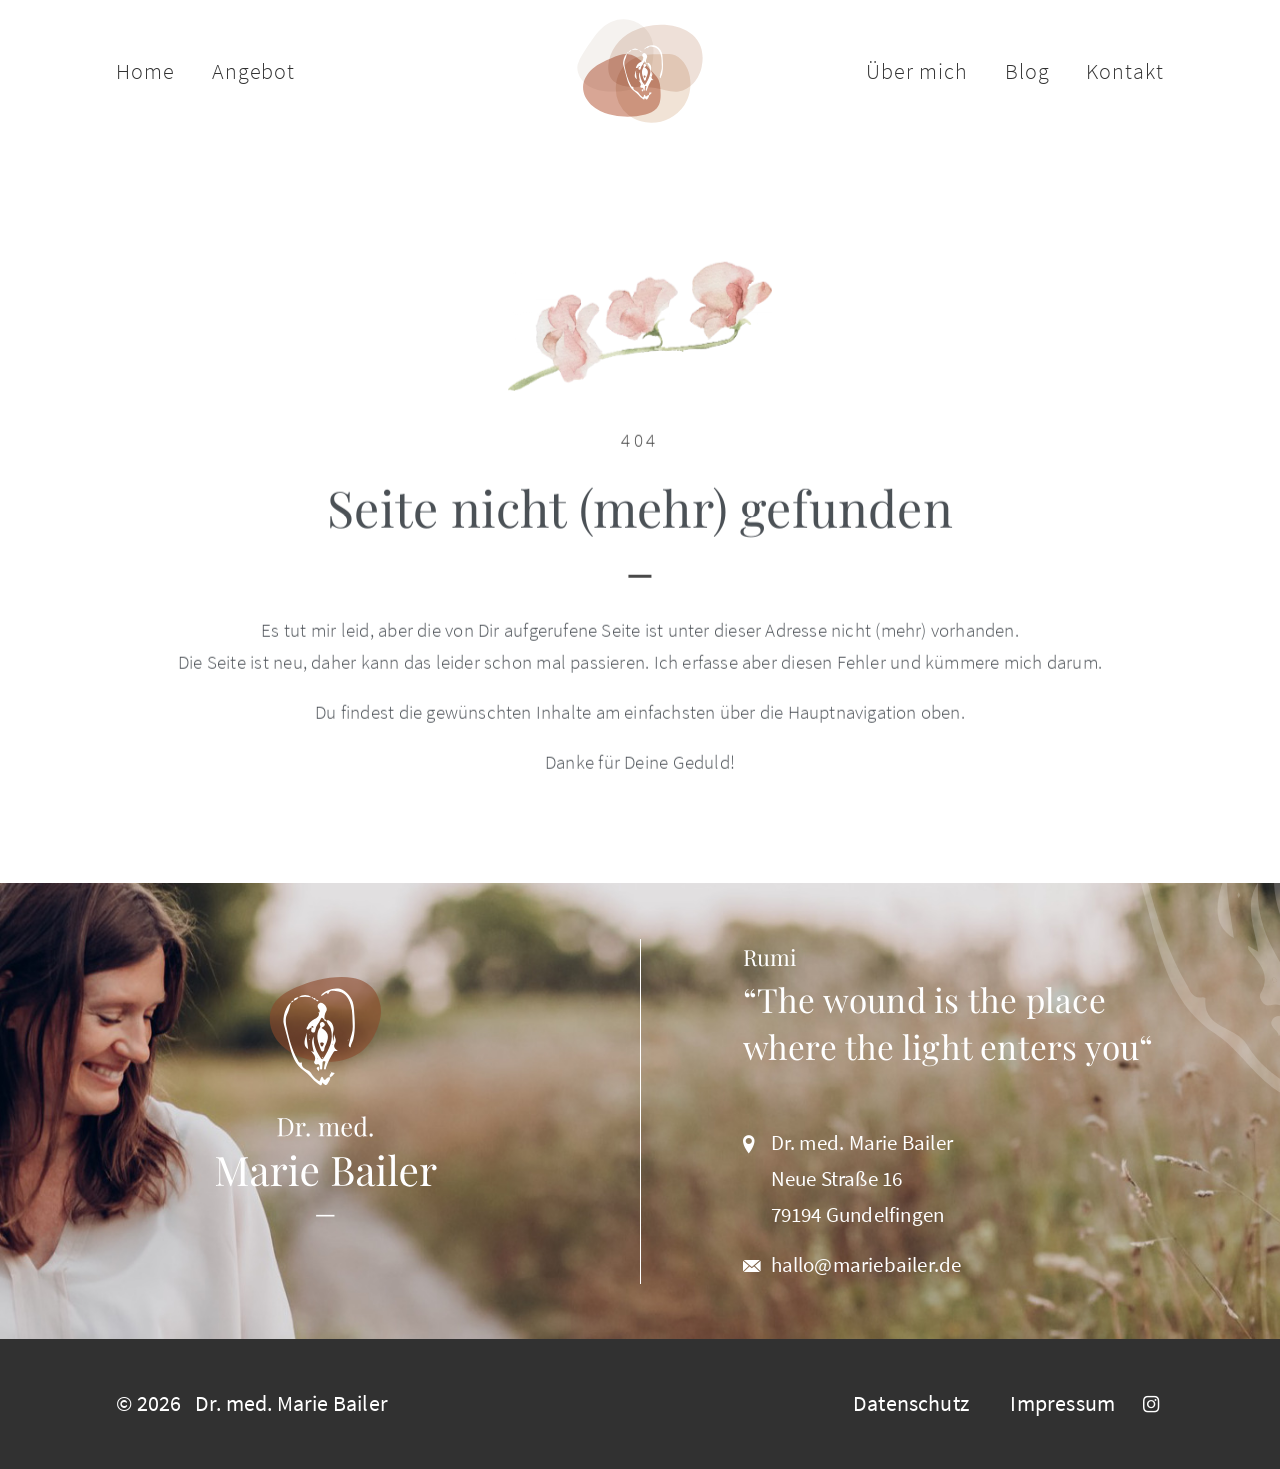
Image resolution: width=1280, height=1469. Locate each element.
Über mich (917, 71)
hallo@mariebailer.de (866, 1264)
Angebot (253, 71)
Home (145, 71)
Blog (1027, 71)
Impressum (1062, 1403)
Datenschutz (911, 1403)
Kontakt (1124, 71)
